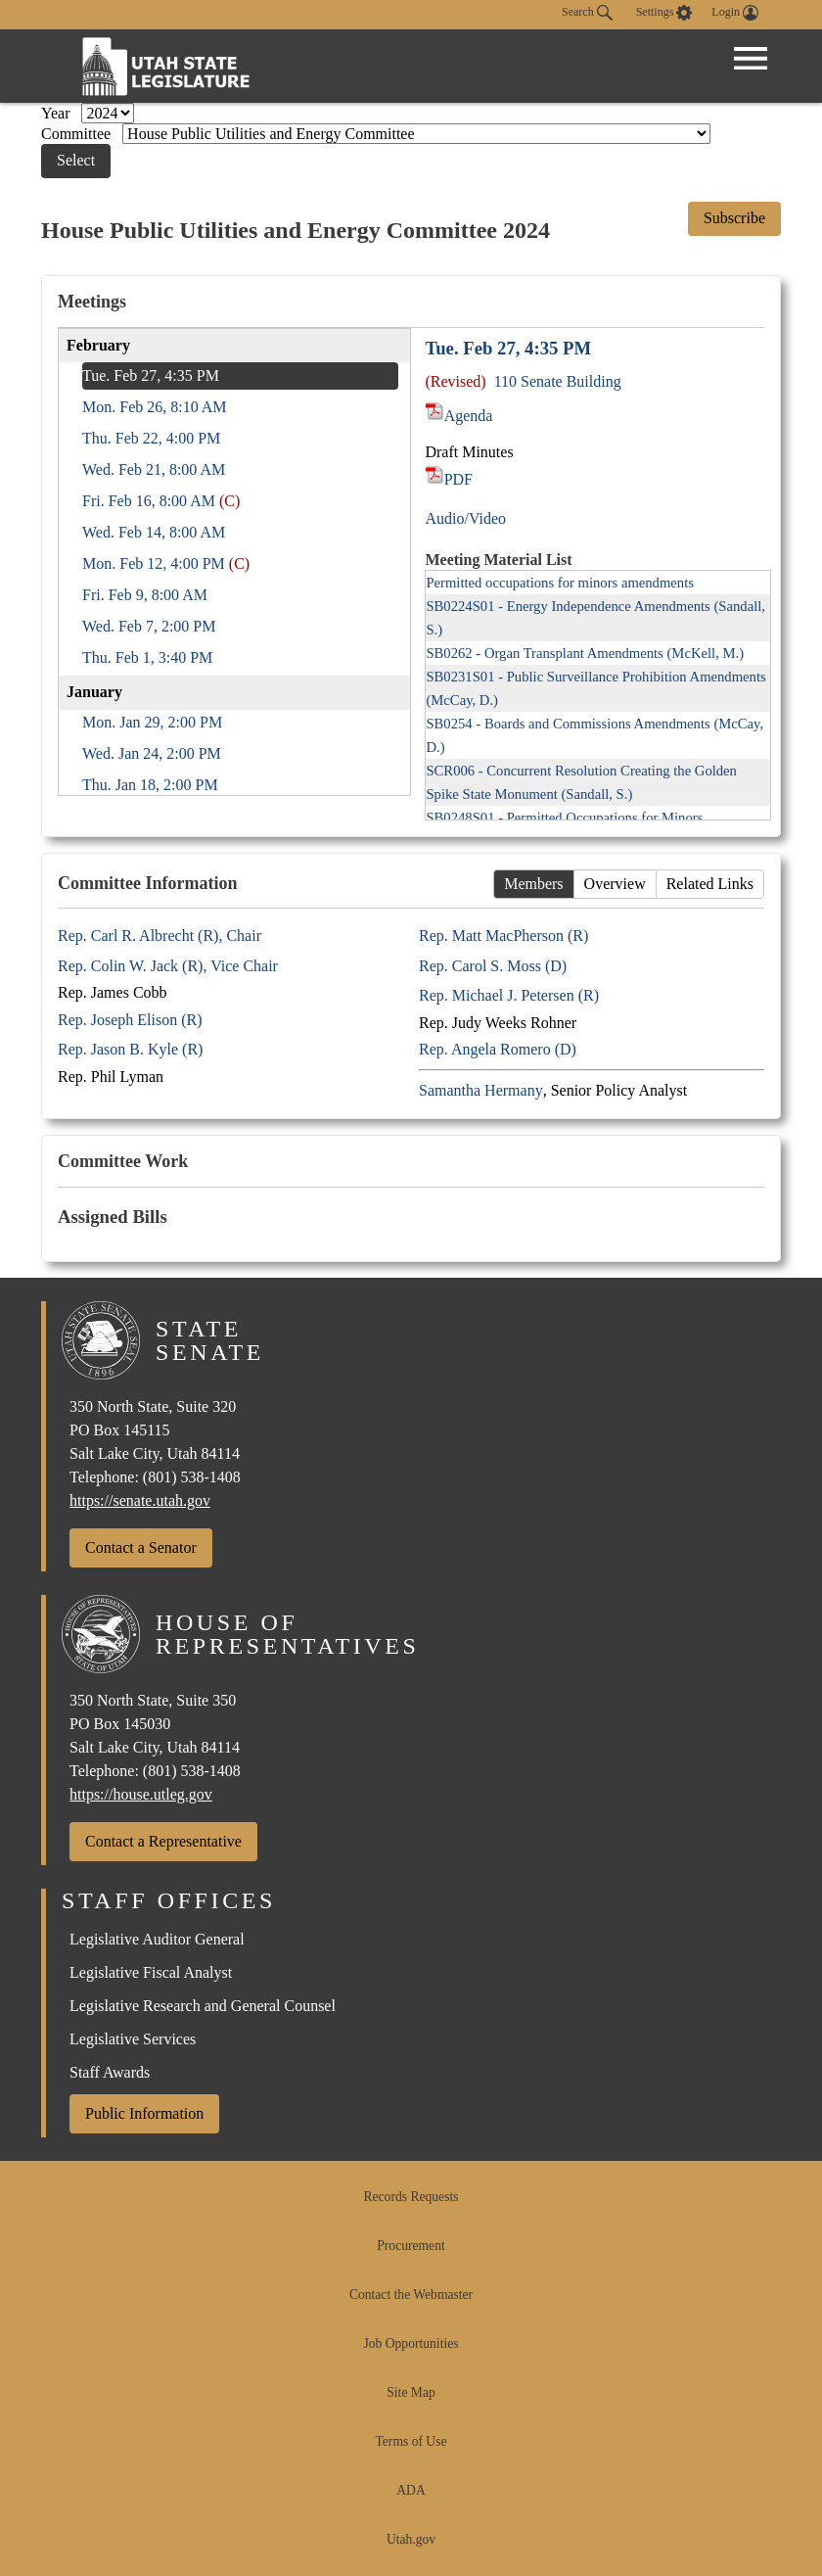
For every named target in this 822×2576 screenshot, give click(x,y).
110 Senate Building (557, 381)
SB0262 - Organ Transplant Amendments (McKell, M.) (585, 653)
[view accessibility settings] (664, 13)
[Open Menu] (750, 58)
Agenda (458, 415)
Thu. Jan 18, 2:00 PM (150, 784)
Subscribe (734, 218)
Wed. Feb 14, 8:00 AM (153, 532)
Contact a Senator (141, 1547)
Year (57, 113)
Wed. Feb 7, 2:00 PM (149, 626)
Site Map (410, 2392)
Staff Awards (109, 2072)
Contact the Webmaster (411, 2294)
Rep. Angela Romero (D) (497, 1049)
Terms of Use (410, 2441)
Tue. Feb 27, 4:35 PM (150, 375)
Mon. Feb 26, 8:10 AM (154, 406)
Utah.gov (411, 2539)
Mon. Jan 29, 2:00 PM (152, 722)
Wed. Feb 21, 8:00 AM (153, 469)
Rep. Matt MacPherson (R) (503, 935)
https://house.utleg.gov (140, 1794)
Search (587, 13)
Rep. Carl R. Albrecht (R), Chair (159, 935)
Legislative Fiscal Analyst (150, 1972)
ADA (410, 2490)
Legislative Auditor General (157, 1939)
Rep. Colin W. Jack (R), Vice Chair (168, 966)
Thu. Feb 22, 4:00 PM (151, 438)
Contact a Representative (163, 1841)
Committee (77, 133)
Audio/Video (465, 518)
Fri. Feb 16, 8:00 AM (148, 500)
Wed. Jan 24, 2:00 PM (151, 753)
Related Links (710, 883)
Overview (615, 883)
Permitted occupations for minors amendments (560, 582)
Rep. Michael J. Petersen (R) (509, 995)
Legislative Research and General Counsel (202, 2005)
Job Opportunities (410, 2343)
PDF (449, 479)
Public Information (144, 2113)
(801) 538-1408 (192, 1477)
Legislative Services (132, 2039)
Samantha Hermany (481, 1090)
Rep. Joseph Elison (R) (130, 1019)
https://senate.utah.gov (139, 1500)
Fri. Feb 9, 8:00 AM (144, 594)
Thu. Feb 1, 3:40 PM (147, 657)
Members (533, 883)
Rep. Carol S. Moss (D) (493, 966)
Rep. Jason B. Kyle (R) (130, 1049)
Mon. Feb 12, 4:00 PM (153, 563)
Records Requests (410, 2196)
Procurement (410, 2245)
